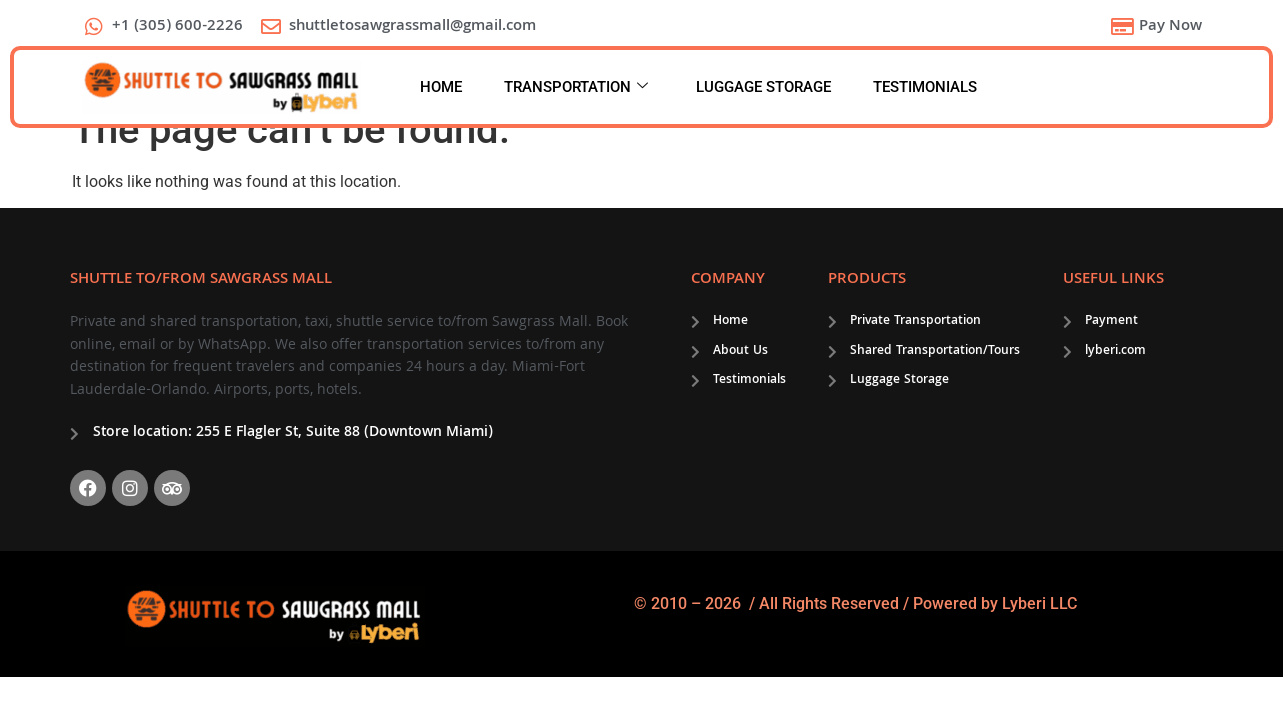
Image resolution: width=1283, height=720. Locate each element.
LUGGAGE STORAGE (763, 87)
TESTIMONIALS (925, 87)
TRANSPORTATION (576, 87)
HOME (441, 87)
